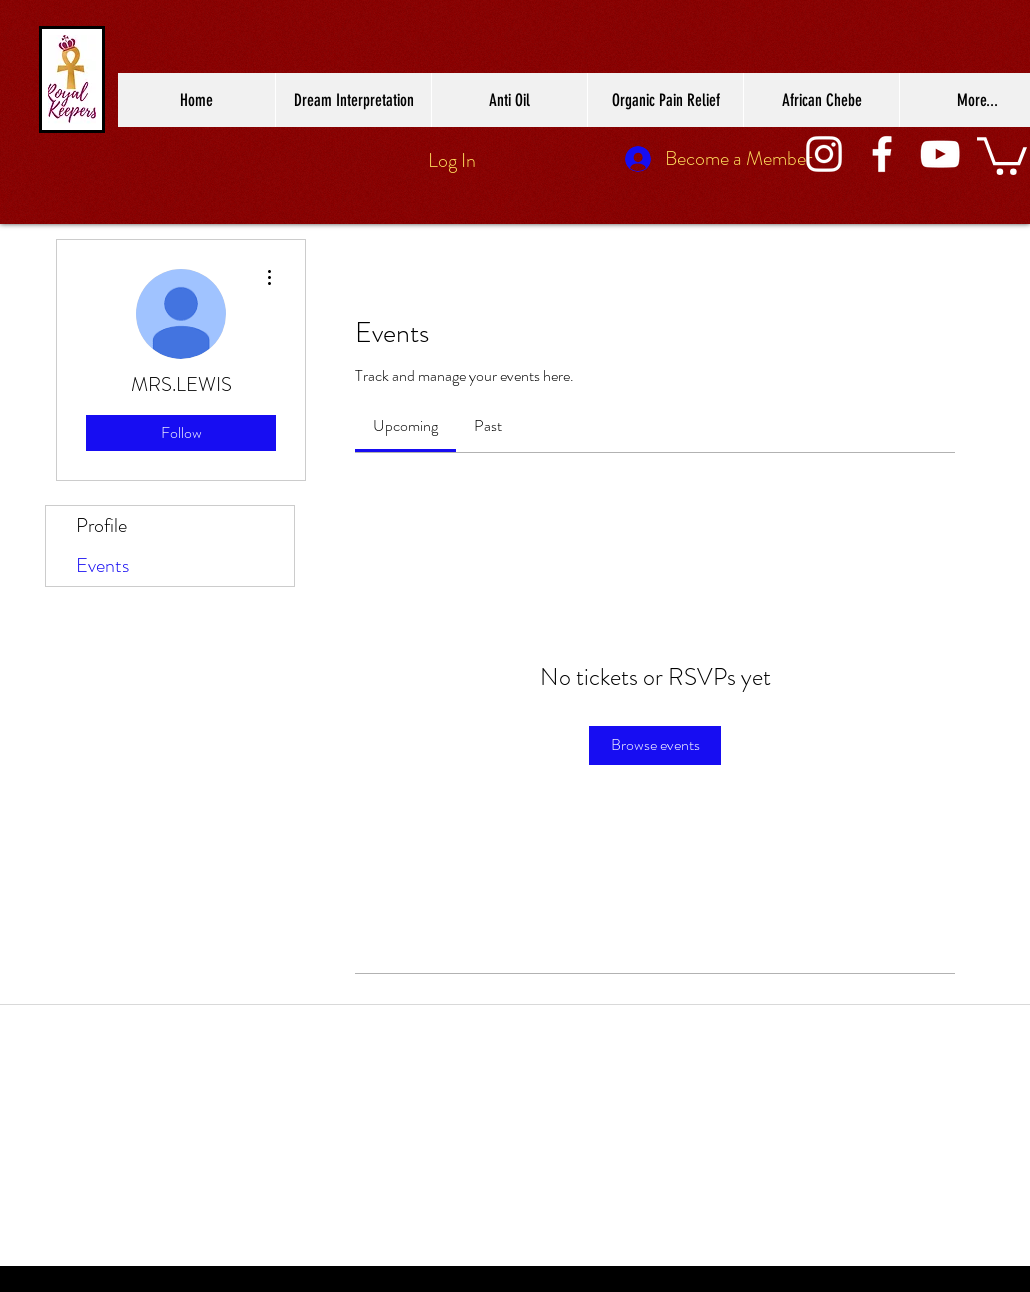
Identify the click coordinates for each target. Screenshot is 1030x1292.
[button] (1002, 154)
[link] (405, 425)
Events (102, 565)
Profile (101, 525)
